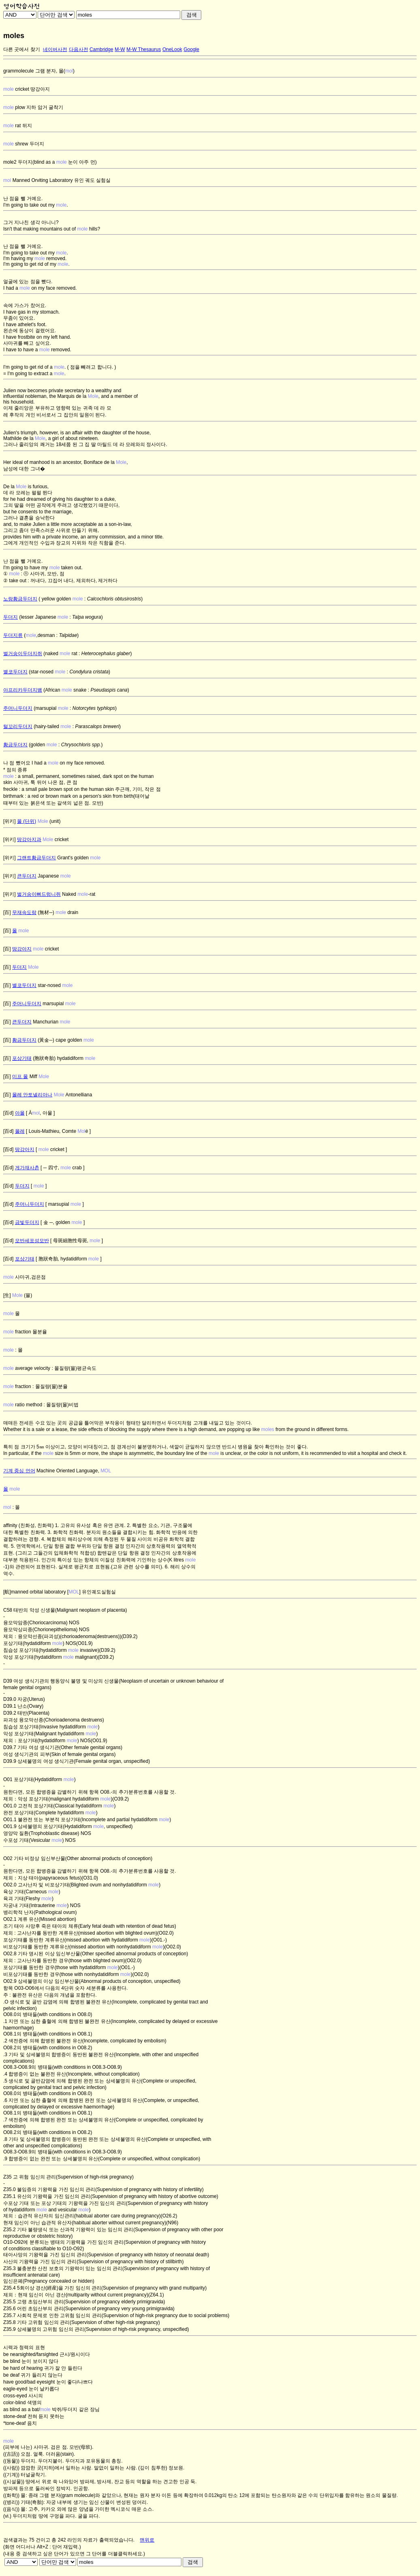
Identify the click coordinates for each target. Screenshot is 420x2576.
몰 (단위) (26, 821)
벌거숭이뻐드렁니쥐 (39, 894)
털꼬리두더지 (17, 726)
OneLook (172, 49)
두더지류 (13, 635)
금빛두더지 (27, 1222)
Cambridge (101, 49)
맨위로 (147, 2540)
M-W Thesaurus (143, 49)
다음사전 (78, 49)
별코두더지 (15, 672)
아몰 (20, 1113)
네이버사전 (55, 49)
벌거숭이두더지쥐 (22, 653)
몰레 (20, 1131)
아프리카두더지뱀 (22, 690)
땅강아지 (22, 949)
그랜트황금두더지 (36, 858)
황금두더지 (15, 745)
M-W (120, 49)
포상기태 (22, 1058)
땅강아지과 (29, 839)
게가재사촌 (27, 1168)
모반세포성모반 (32, 1240)
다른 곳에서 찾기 (21, 49)
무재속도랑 (24, 912)
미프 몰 (20, 1076)
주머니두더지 (17, 708)
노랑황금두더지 (20, 599)
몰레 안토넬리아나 (32, 1095)
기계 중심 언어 (19, 1471)
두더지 (10, 617)
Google (191, 49)
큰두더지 (26, 876)
